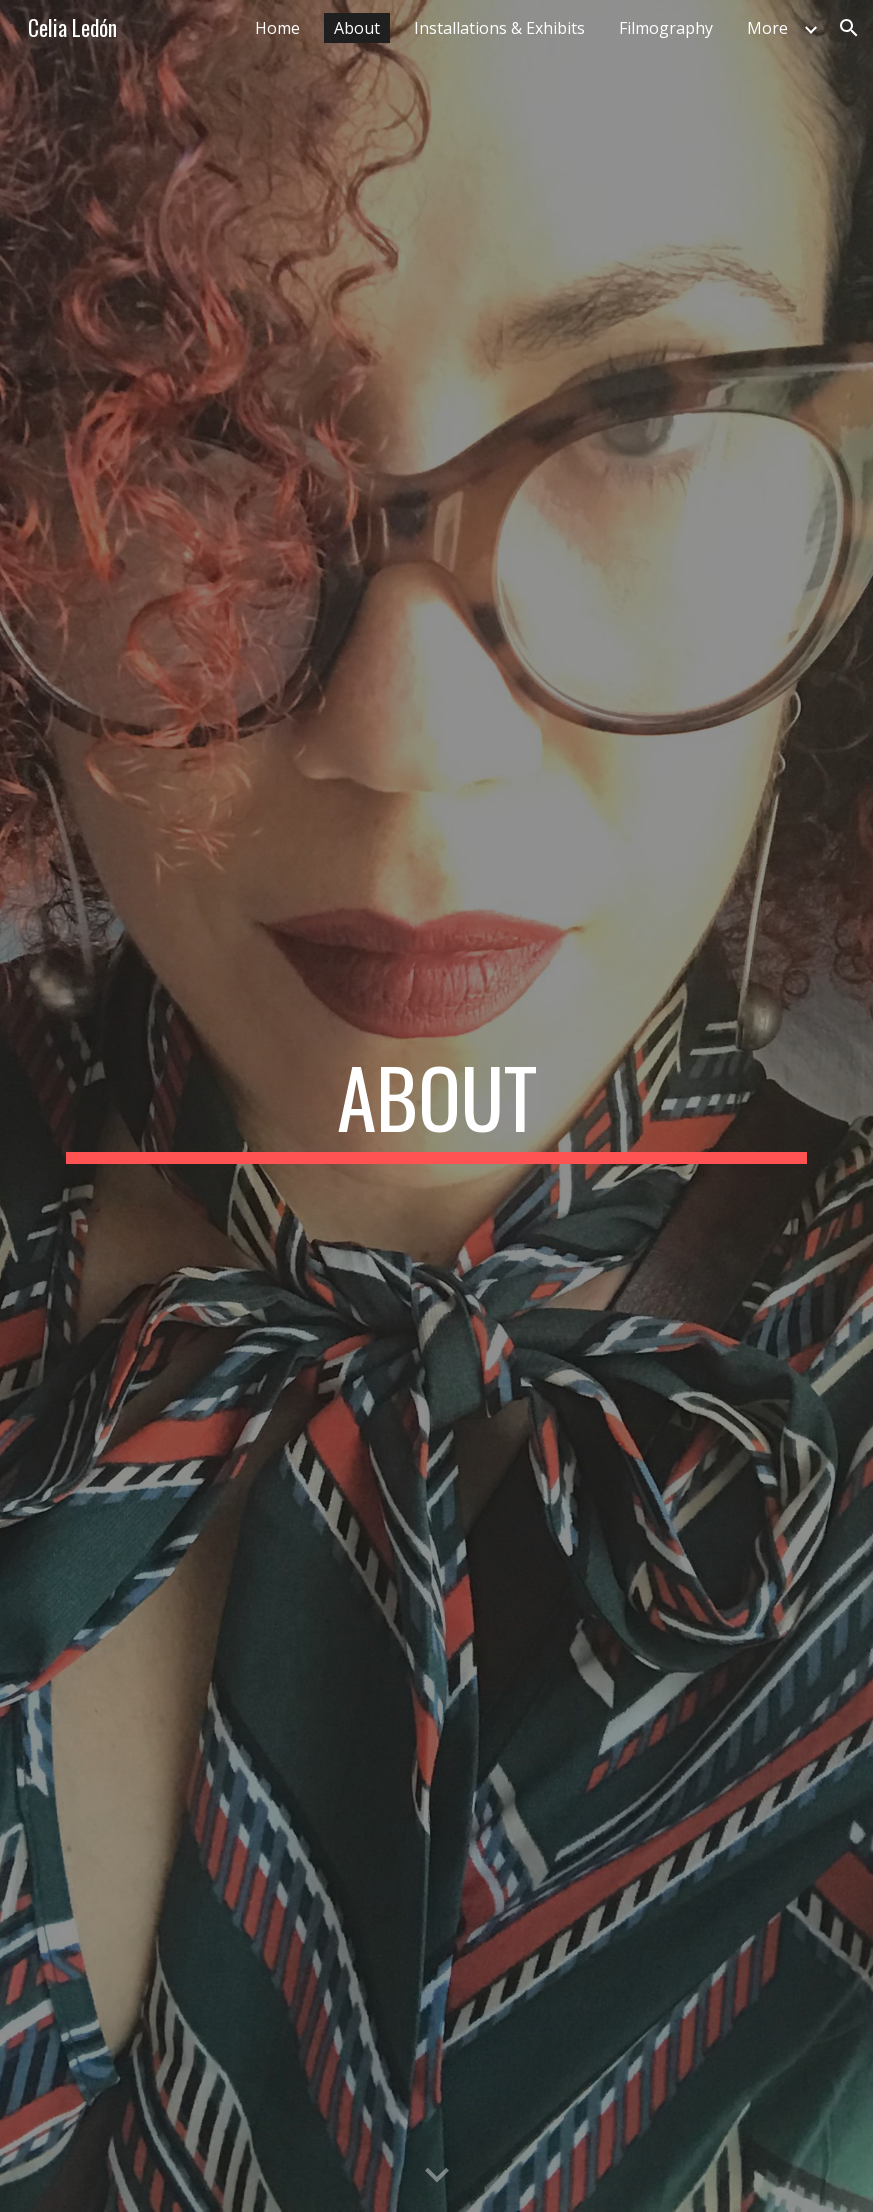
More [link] (767, 28)
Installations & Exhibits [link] (499, 28)
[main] (437, 1106)
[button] (849, 28)
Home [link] (277, 28)
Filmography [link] (666, 28)
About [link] (357, 28)
